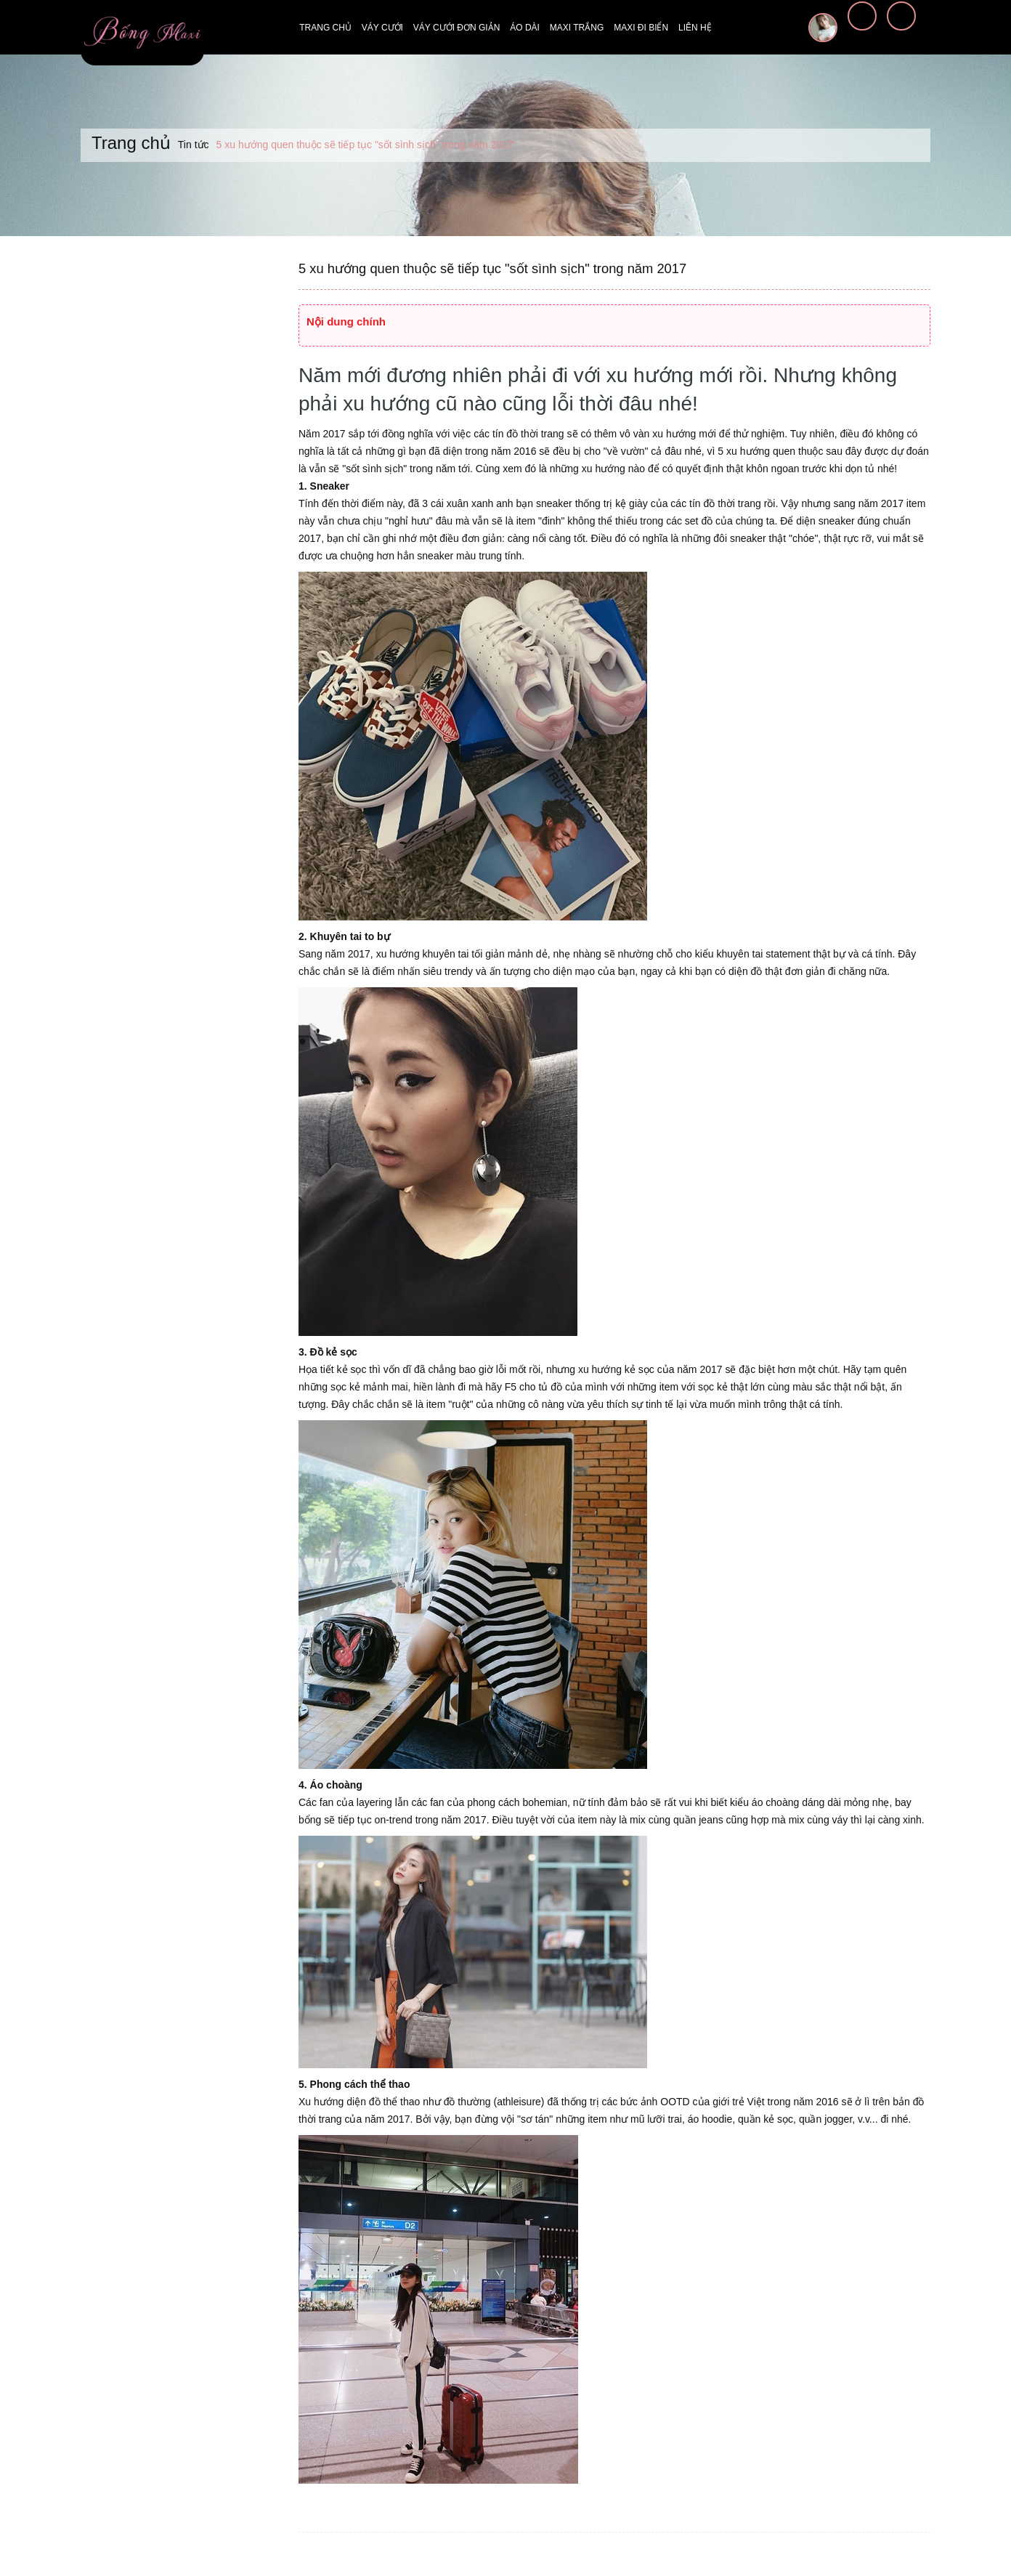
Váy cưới (382, 28)
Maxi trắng (577, 28)
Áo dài (525, 28)
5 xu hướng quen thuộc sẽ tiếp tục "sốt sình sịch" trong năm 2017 (490, 269)
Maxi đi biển (641, 28)
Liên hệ (695, 28)
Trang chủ (325, 28)
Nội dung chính (346, 321)
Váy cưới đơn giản (456, 28)
